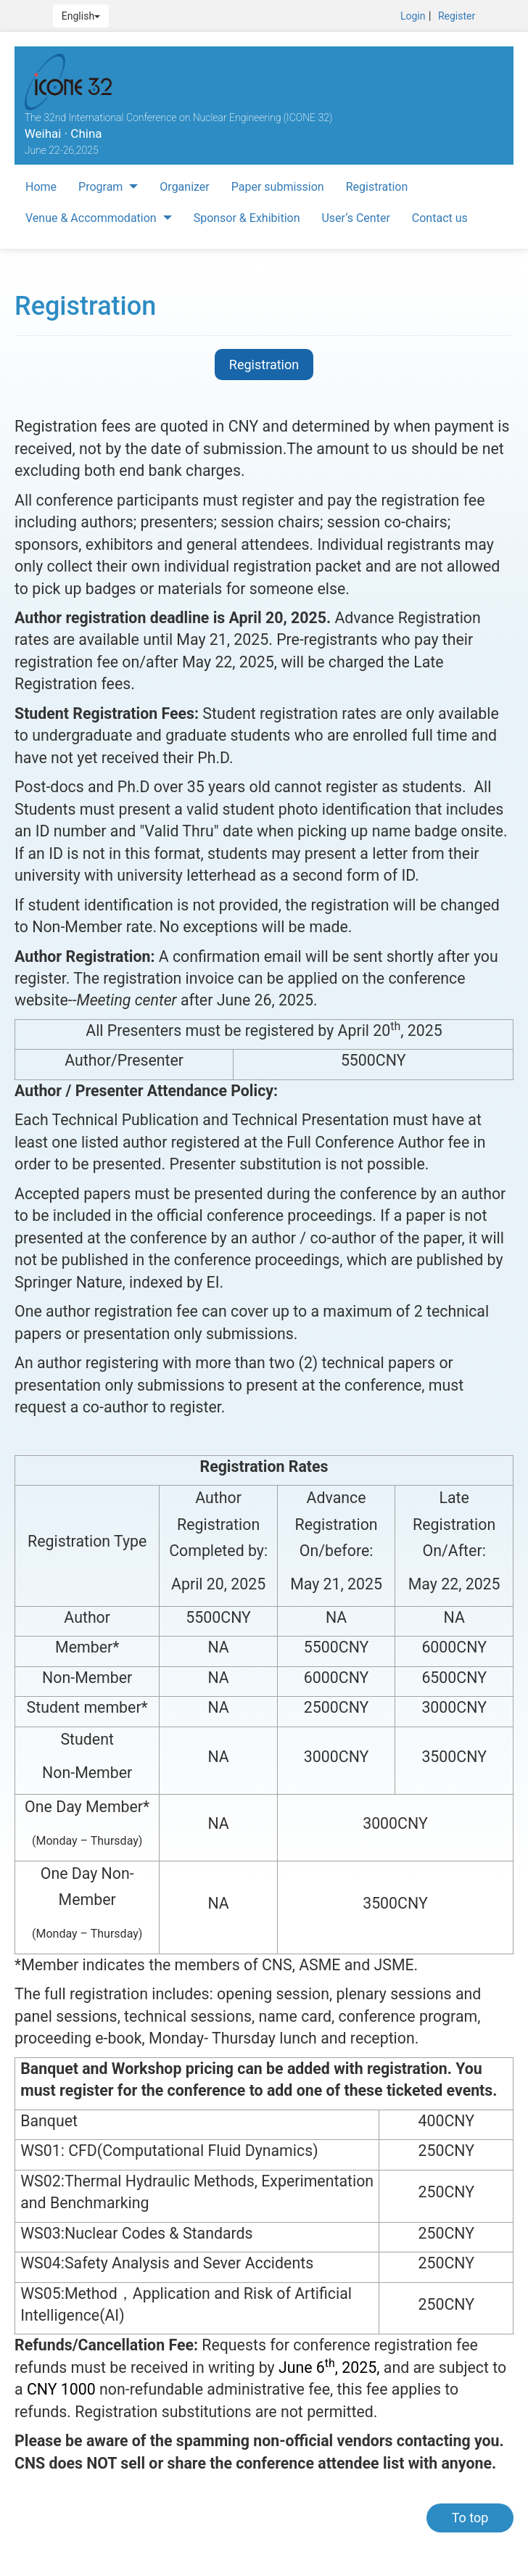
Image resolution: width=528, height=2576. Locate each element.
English (81, 16)
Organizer (184, 187)
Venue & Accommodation (98, 218)
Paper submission (277, 187)
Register (456, 16)
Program (108, 187)
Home (41, 187)
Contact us (440, 218)
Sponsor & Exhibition (247, 218)
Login (413, 16)
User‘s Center (355, 218)
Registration (377, 187)
